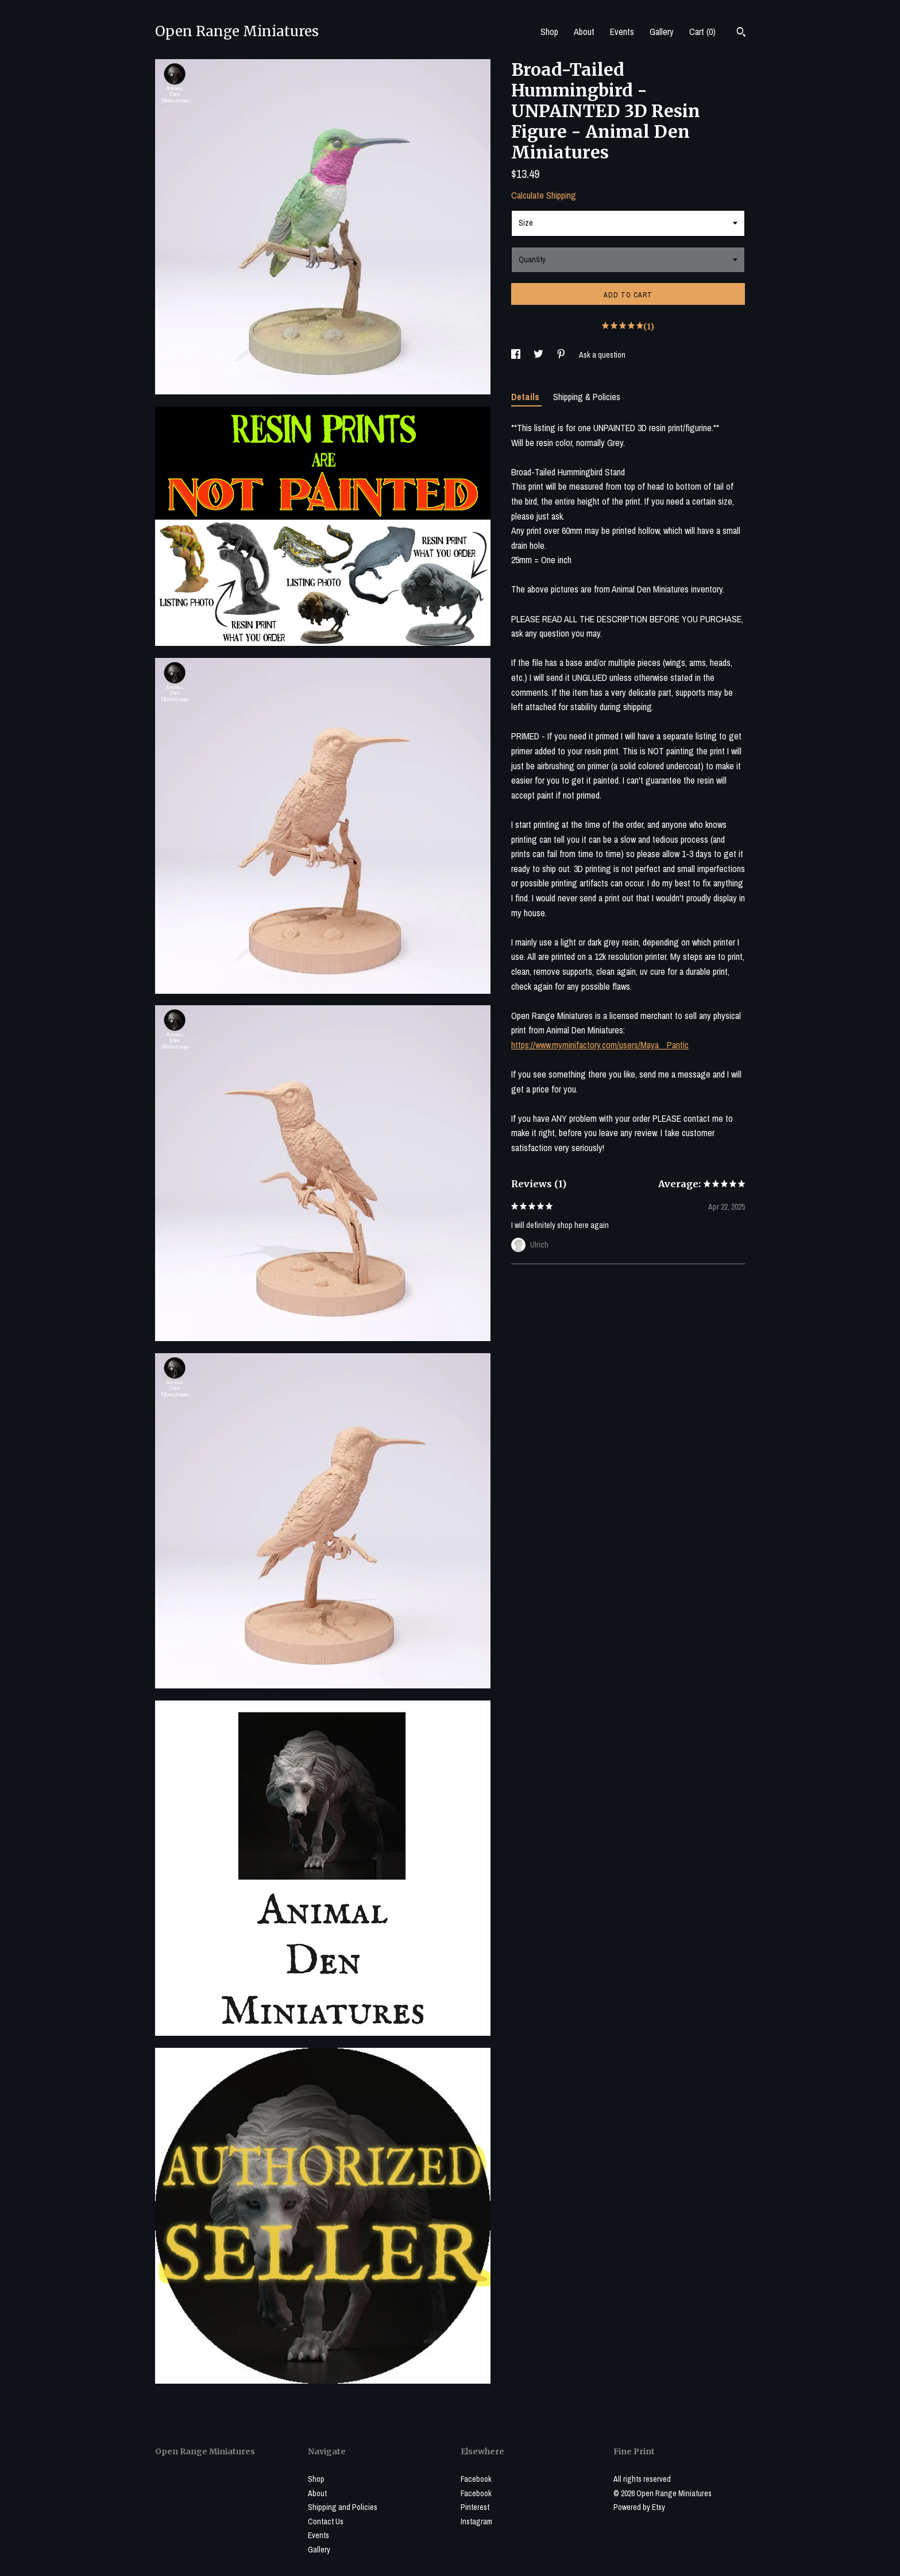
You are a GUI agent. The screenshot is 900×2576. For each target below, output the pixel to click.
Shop (549, 31)
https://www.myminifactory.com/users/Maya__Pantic (600, 1045)
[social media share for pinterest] (562, 355)
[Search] (741, 33)
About (584, 31)
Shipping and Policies (342, 2507)
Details (526, 396)
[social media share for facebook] (516, 355)
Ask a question (602, 355)
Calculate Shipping (543, 195)
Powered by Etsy (639, 2507)
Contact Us (325, 2521)
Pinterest (475, 2507)
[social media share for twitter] (539, 355)
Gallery (662, 31)
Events (622, 31)
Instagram (476, 2521)
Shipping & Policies (586, 396)
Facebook (476, 2479)
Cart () (702, 31)
